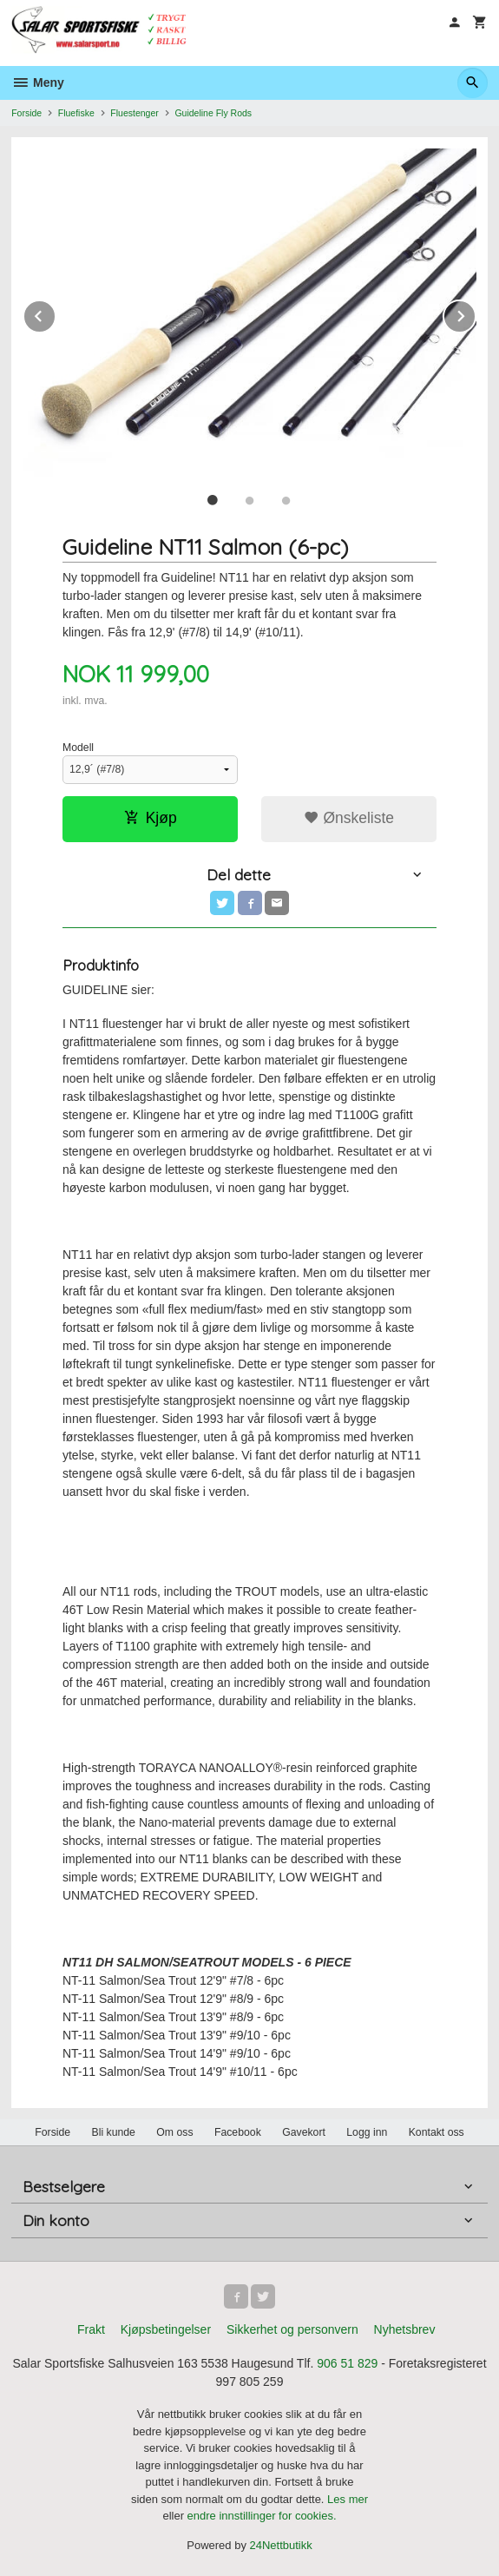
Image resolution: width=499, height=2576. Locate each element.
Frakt (91, 2329)
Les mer (347, 2499)
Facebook (237, 2132)
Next (475, 313)
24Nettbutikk (281, 2545)
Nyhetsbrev (405, 2329)
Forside (26, 113)
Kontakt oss (436, 2132)
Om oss (174, 2132)
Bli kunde (113, 2132)
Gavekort (303, 2132)
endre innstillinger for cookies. (262, 2515)
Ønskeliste (349, 818)
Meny (37, 82)
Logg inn (366, 2132)
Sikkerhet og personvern (292, 2329)
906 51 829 (347, 2363)
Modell (78, 747)
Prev (55, 313)
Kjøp (150, 818)
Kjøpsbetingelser (166, 2329)
